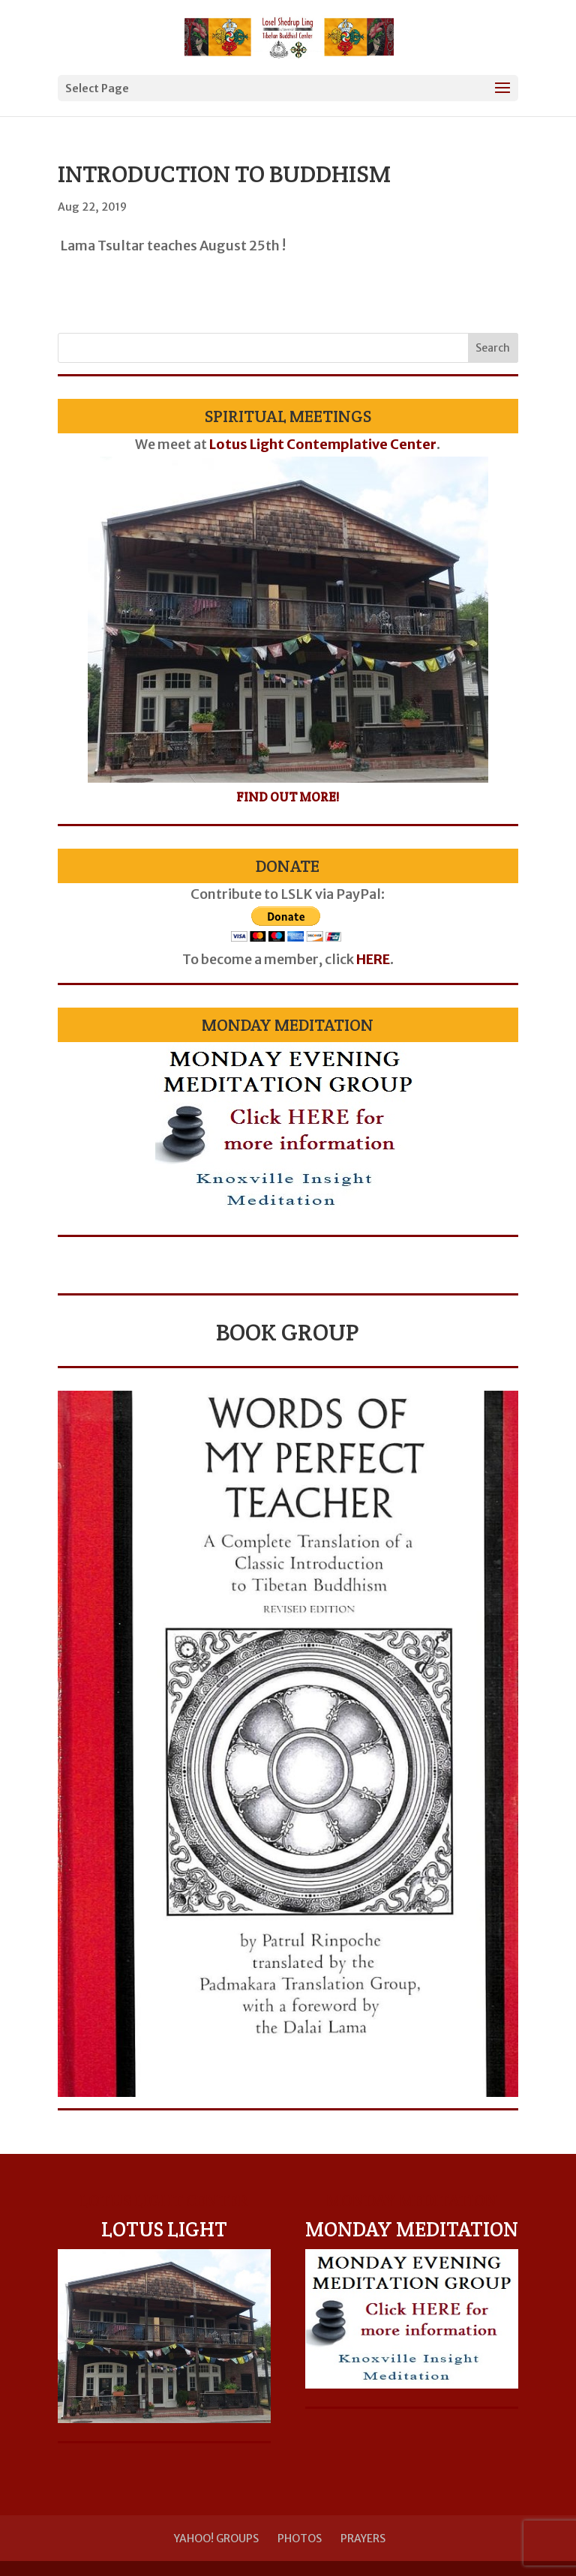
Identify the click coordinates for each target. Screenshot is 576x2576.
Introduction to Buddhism (224, 173)
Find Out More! (287, 797)
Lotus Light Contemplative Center (322, 444)
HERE (373, 959)
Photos (300, 2538)
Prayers (363, 2538)
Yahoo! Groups (216, 2538)
